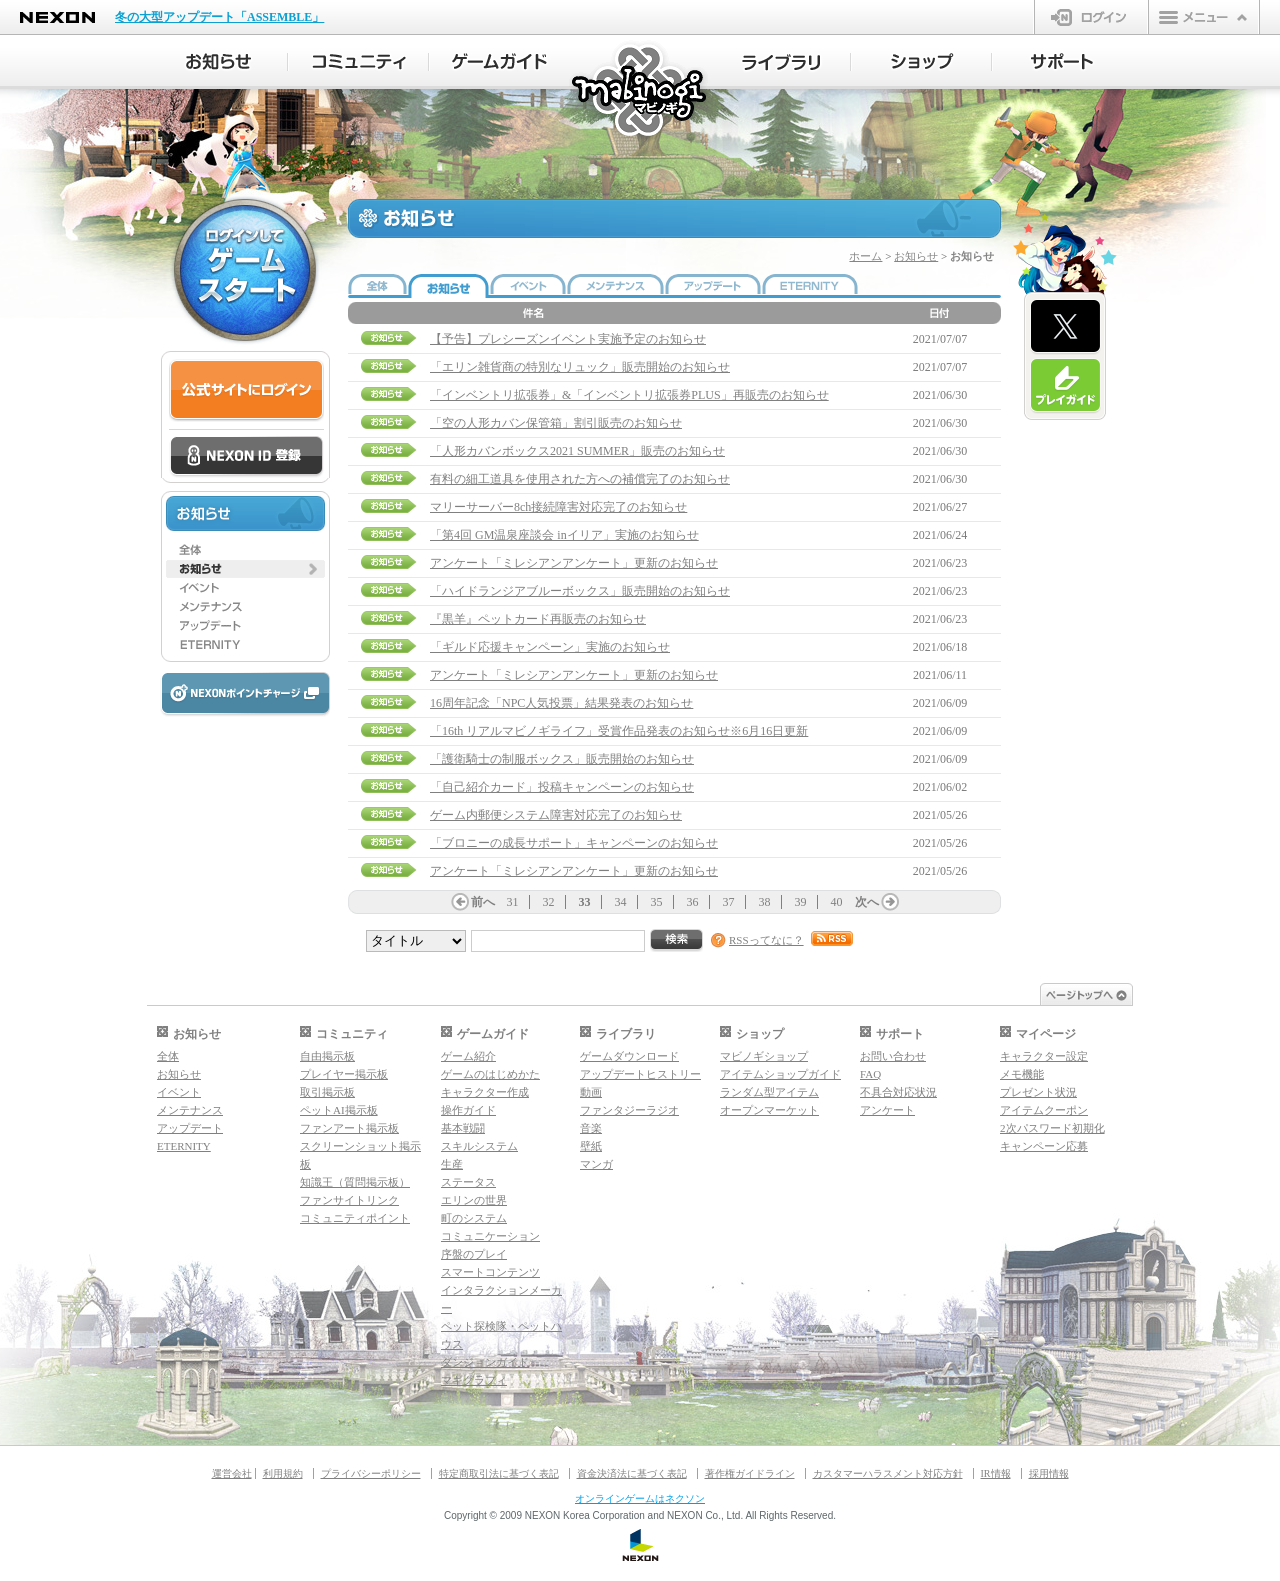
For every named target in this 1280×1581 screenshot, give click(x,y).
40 (837, 902)
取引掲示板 (327, 1092)
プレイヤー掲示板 (344, 1074)
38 (765, 902)
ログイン (1091, 17)
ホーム (865, 256)
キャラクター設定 (1044, 1056)
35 (657, 902)
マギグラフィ (474, 1380)
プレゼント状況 (1038, 1092)
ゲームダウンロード (629, 1056)
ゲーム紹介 (468, 1056)
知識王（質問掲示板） (355, 1182)
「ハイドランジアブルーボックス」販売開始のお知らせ (580, 591)
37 (729, 902)
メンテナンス (190, 1110)
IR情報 (996, 1473)
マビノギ (640, 91)
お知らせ (916, 256)
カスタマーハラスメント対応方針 (888, 1473)
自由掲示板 (327, 1056)
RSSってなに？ (766, 940)
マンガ (596, 1164)
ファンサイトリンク (349, 1200)
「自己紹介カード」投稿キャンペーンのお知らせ (562, 787)
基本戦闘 (463, 1128)
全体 (168, 1056)
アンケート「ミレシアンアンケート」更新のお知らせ (574, 563)
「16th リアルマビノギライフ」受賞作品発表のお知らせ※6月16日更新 (619, 731)
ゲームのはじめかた (490, 1074)
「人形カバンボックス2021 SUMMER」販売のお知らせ (577, 451)
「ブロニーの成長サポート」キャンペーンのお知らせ (574, 843)
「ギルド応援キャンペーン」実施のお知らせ (550, 647)
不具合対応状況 (898, 1092)
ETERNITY (184, 1146)
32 (549, 902)
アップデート (190, 1128)
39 (801, 902)
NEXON (57, 17)
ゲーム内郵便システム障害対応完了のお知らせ (556, 815)
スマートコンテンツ (490, 1272)
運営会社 (232, 1473)
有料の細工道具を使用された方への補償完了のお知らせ (580, 479)
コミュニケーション (490, 1236)
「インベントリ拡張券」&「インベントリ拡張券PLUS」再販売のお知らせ (629, 395)
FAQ (870, 1074)
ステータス (468, 1182)
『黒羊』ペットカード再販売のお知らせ (538, 619)
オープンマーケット (769, 1110)
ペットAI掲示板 (339, 1110)
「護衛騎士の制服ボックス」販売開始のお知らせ (562, 759)
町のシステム (474, 1218)
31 (513, 902)
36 (693, 902)
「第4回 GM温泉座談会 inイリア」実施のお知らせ (564, 535)
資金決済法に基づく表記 (632, 1473)
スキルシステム (479, 1146)
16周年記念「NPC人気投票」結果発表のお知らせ (561, 703)
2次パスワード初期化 (1052, 1128)
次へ (867, 902)
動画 (591, 1092)
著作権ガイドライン (750, 1473)
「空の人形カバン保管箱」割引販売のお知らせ (556, 423)
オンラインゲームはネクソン (640, 1498)
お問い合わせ (893, 1056)
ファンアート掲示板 (349, 1128)
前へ (483, 902)
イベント (179, 1092)
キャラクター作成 (485, 1092)
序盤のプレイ (474, 1254)
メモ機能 (1022, 1074)
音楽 (591, 1128)
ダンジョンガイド (485, 1362)
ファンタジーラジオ (629, 1110)
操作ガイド (468, 1110)
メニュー (1204, 17)
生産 (452, 1164)
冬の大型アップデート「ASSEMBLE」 (219, 17)
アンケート (887, 1110)
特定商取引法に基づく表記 (499, 1473)
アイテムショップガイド (780, 1074)
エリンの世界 (474, 1200)
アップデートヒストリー (640, 1074)
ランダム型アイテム (769, 1092)
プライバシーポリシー (371, 1473)
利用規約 (283, 1473)
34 (621, 902)
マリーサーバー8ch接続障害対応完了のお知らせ (558, 507)
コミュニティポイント (355, 1218)
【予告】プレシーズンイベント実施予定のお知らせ (568, 339)
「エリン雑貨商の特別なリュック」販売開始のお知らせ (580, 367)
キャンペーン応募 (1044, 1146)
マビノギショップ (764, 1056)
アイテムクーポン (1044, 1110)
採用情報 (1049, 1473)
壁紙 (591, 1146)
